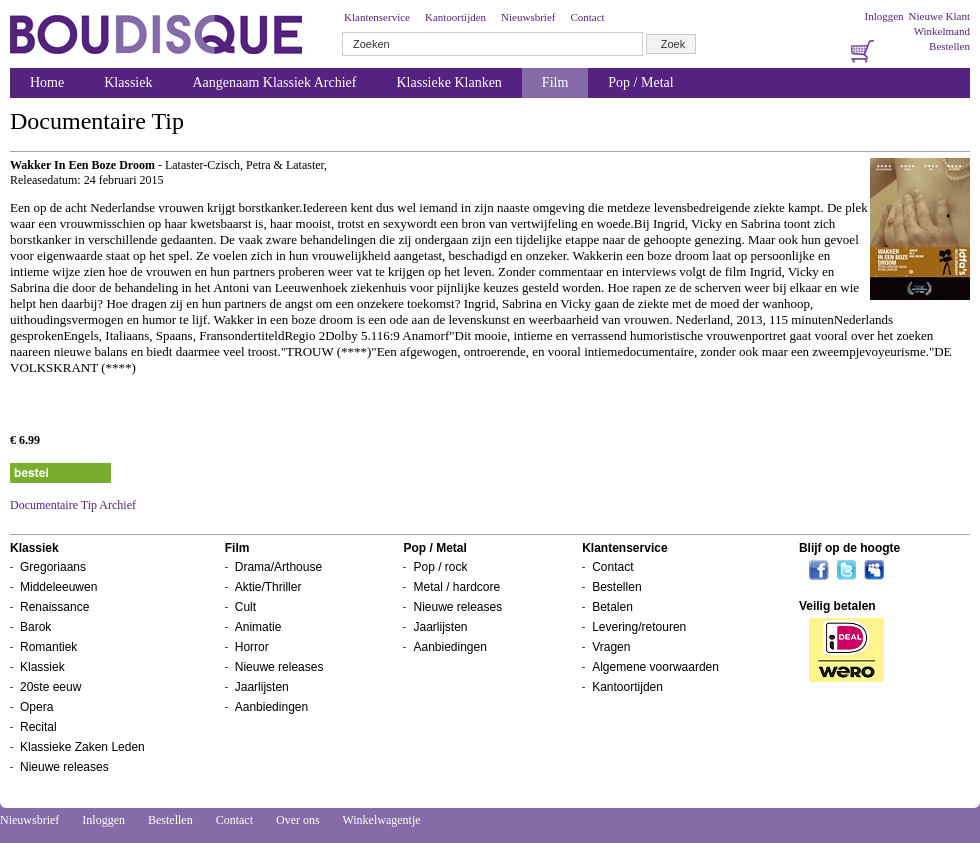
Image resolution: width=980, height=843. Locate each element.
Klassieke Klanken (449, 82)
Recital (38, 727)
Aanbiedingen (271, 707)
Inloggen (883, 16)
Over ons (298, 820)
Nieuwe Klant (939, 16)
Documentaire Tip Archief (73, 505)
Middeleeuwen (58, 587)
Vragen (611, 647)
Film (555, 82)
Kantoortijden (455, 17)
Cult (245, 607)
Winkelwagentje (381, 820)
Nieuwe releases (64, 767)
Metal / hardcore (456, 587)
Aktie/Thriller (268, 587)
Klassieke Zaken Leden (82, 747)
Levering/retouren (639, 627)
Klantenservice (377, 17)
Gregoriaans (53, 567)
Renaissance (54, 607)
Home (47, 82)
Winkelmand (942, 31)
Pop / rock (440, 567)
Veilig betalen (837, 606)
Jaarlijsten (262, 687)
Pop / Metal (640, 82)
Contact (587, 17)
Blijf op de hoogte (849, 548)
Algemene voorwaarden (655, 667)
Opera (36, 707)
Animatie (258, 627)
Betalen (612, 607)
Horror (252, 647)
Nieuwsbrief (528, 17)
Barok (35, 627)
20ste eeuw (50, 687)
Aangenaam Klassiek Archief (274, 82)
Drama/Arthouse (278, 567)
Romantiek (48, 647)
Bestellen (949, 46)
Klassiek (128, 82)
